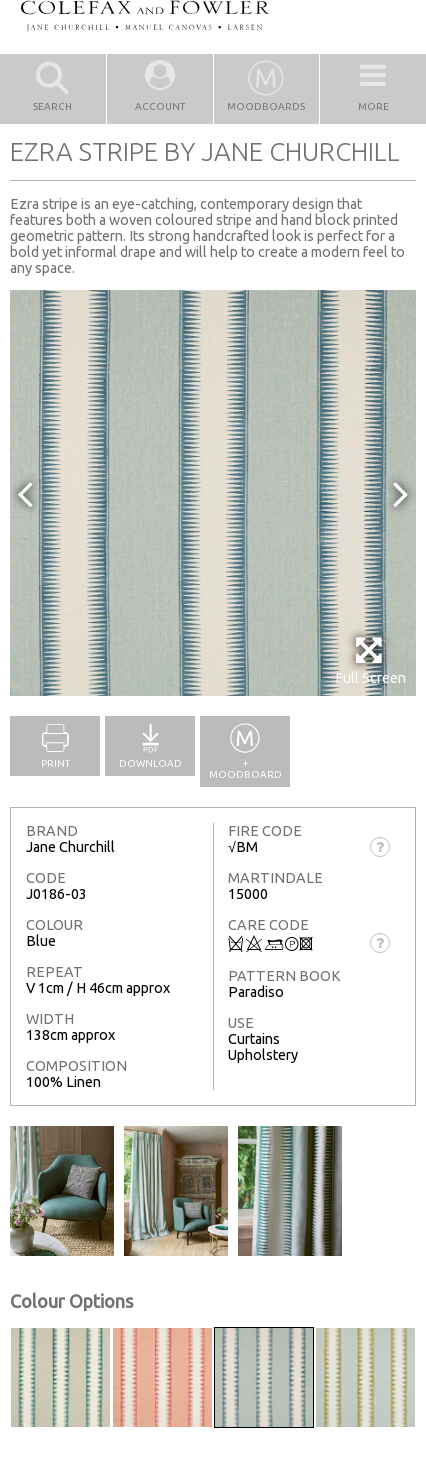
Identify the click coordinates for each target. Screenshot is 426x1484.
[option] (213, 493)
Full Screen (370, 660)
